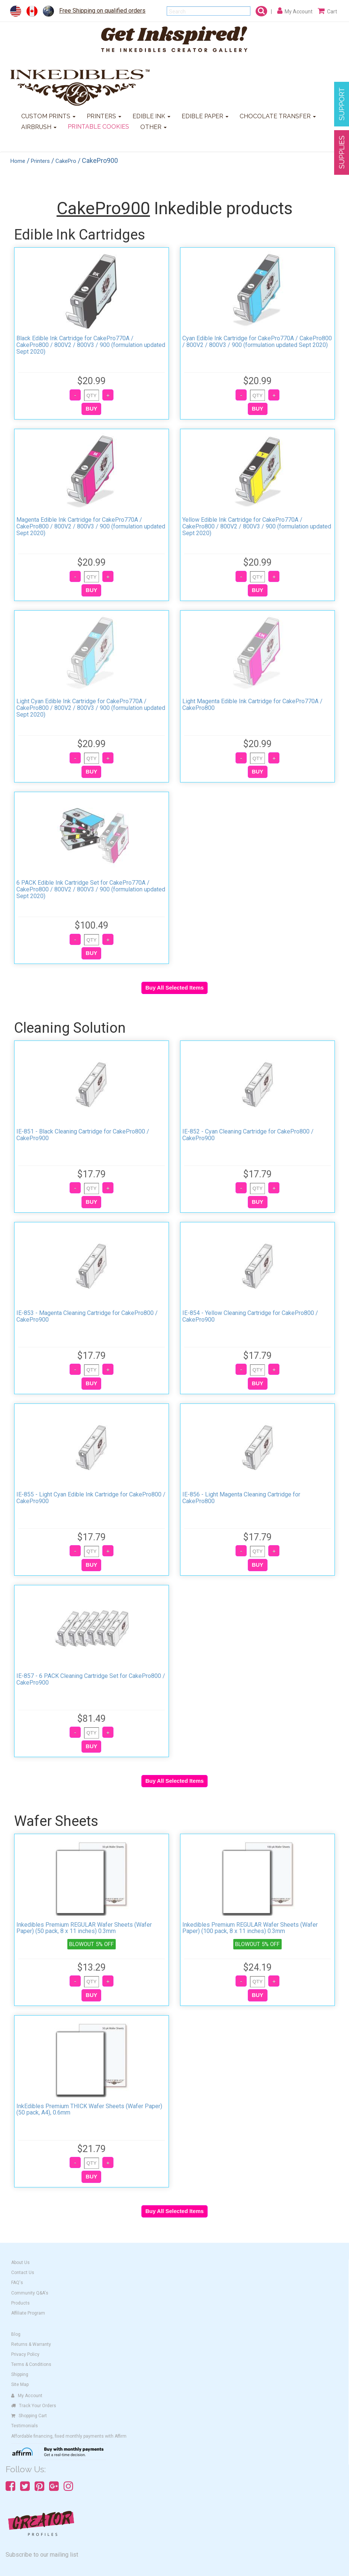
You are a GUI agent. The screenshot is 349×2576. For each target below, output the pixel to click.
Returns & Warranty (31, 2344)
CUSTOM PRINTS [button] (48, 116)
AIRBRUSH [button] (39, 127)
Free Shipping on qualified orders (102, 10)
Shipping (19, 2374)
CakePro (65, 161)
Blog (15, 2334)
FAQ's (17, 2282)
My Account (26, 2395)
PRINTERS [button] (104, 116)
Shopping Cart (29, 2415)
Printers (40, 161)
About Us (20, 2262)
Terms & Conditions (31, 2364)
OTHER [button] (153, 127)
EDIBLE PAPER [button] (205, 116)
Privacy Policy (25, 2354)
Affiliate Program (28, 2313)
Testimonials (24, 2425)
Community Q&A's (29, 2293)
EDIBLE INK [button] (151, 116)
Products (20, 2303)
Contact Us (22, 2272)
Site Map (20, 2384)
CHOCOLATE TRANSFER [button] (278, 116)
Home (17, 161)
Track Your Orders (33, 2405)
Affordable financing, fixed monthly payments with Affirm (69, 2436)
